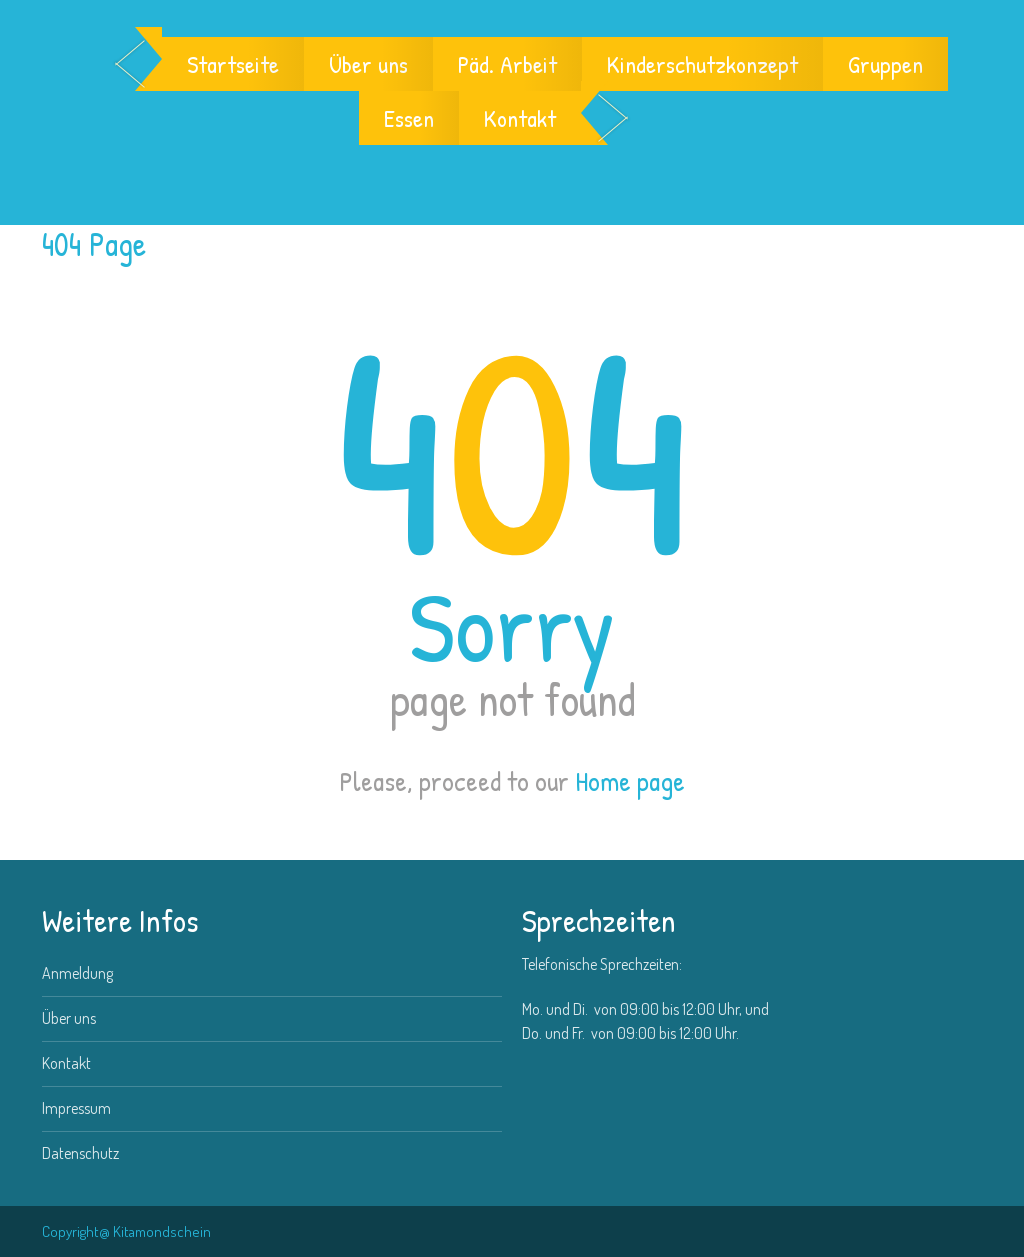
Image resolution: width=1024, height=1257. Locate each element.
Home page (630, 781)
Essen (409, 118)
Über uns (368, 64)
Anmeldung (77, 973)
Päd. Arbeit (507, 64)
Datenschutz (80, 1153)
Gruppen (885, 64)
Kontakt (520, 118)
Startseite (233, 64)
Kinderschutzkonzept (702, 64)
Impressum (76, 1108)
